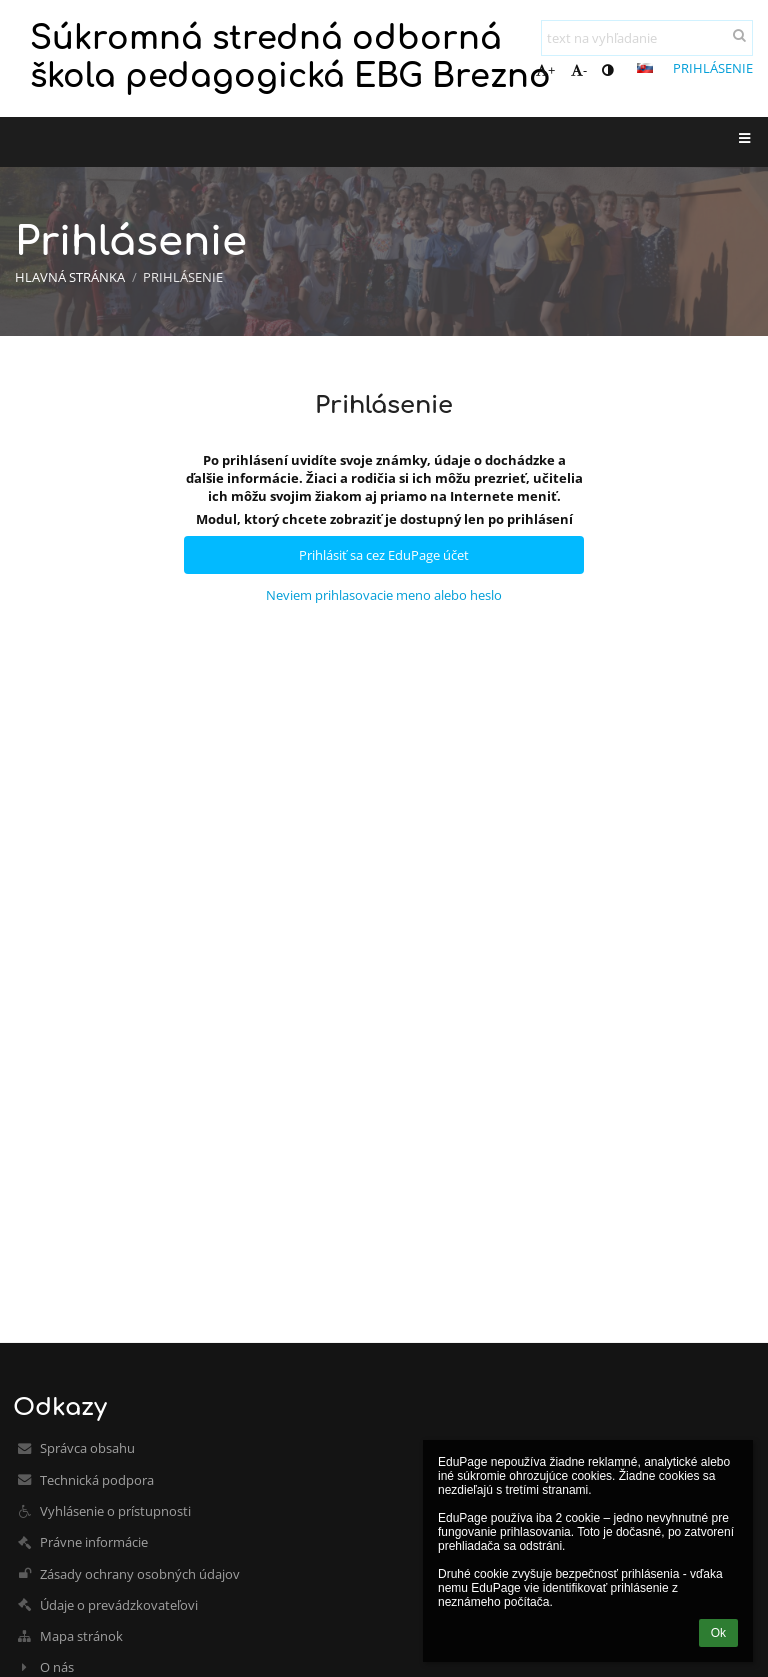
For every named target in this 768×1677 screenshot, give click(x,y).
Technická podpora (97, 1480)
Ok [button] (718, 1633)
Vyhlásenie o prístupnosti (115, 1511)
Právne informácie (94, 1542)
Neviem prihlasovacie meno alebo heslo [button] (384, 595)
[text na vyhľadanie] (647, 38)
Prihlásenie (713, 68)
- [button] (579, 70)
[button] (645, 68)
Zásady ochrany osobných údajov (140, 1574)
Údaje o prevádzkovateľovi (119, 1605)
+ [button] (545, 70)
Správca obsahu (87, 1448)
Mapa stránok (81, 1636)
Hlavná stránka (70, 277)
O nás (57, 1667)
